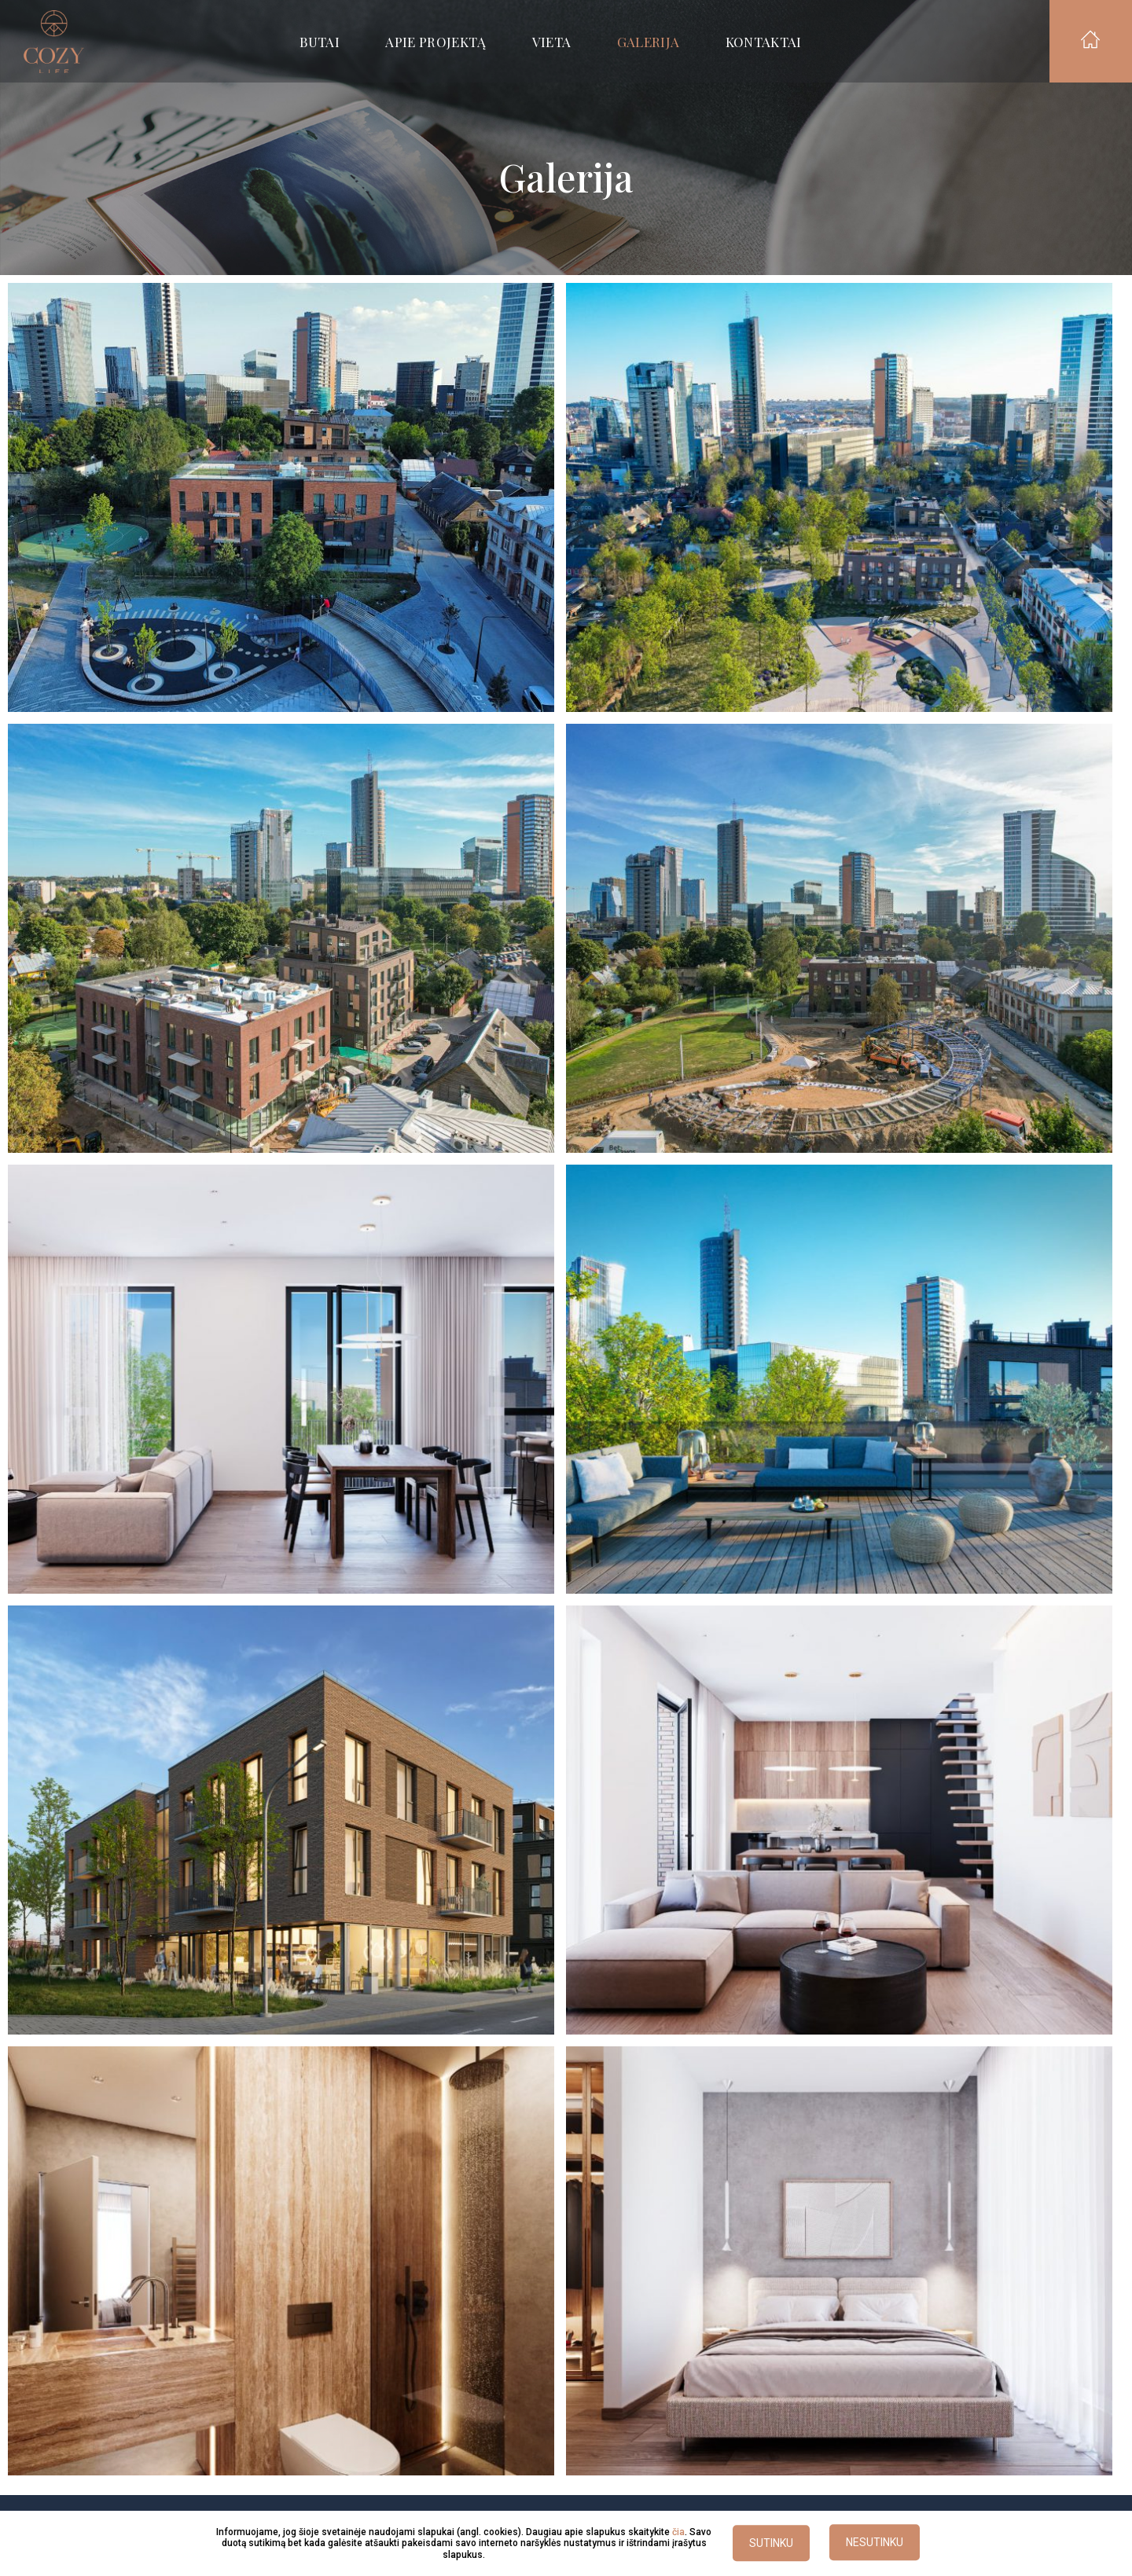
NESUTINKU (874, 2543)
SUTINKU (771, 2543)
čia (678, 2531)
